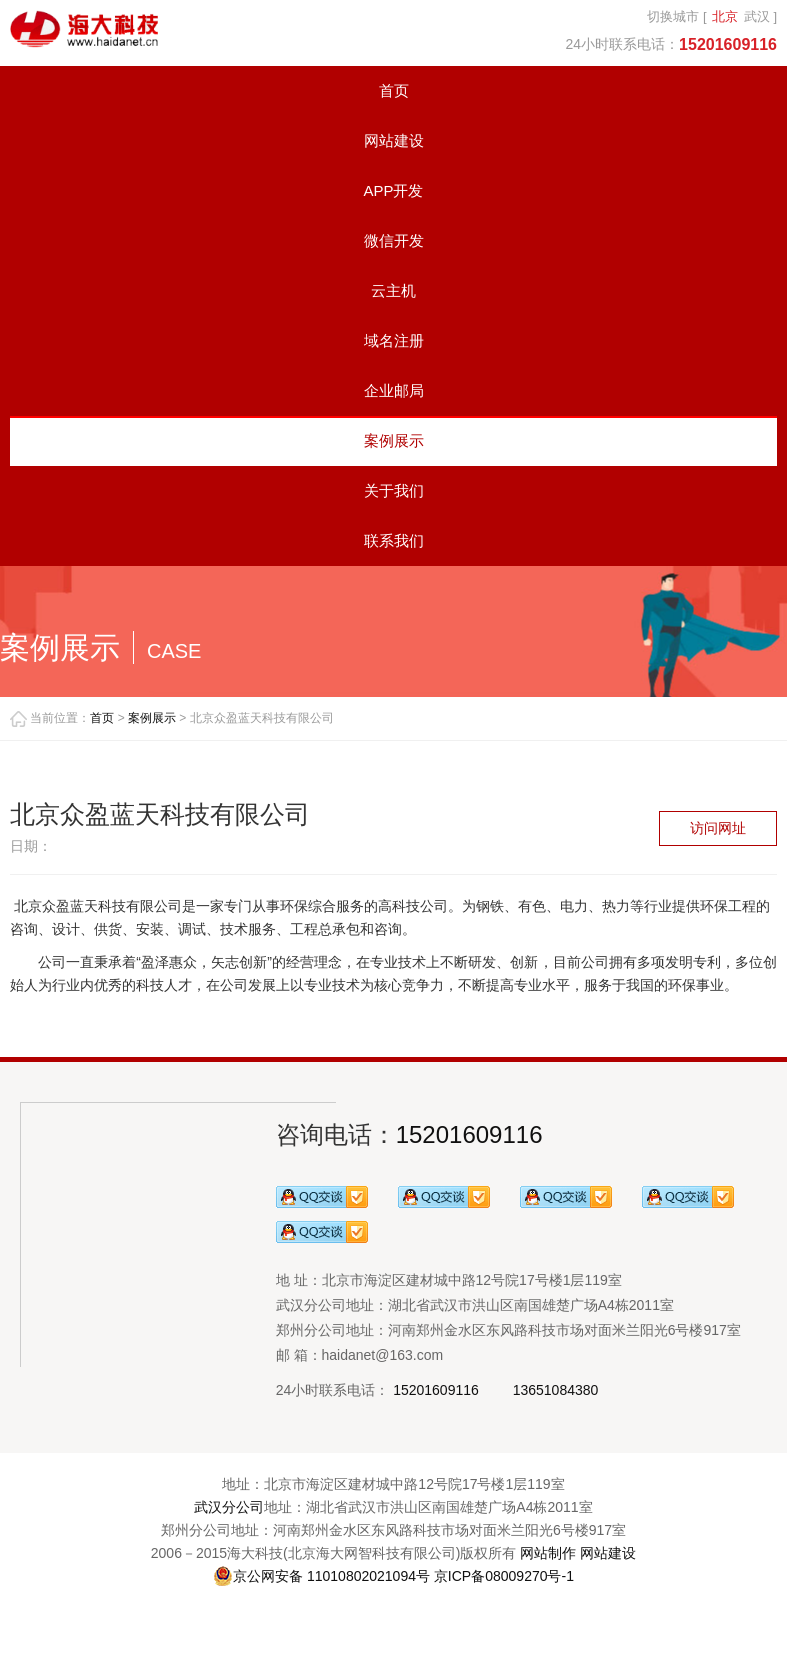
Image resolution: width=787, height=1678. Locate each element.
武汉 (757, 16)
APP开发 (393, 190)
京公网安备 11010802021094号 (321, 1576)
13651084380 (556, 1390)
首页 (394, 90)
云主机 (393, 290)
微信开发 (394, 240)
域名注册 (394, 340)
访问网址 (718, 828)
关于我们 (394, 490)
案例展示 (394, 440)
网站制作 (548, 1553)
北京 (725, 16)
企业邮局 (394, 390)
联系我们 (394, 540)
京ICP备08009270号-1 (504, 1576)
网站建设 (394, 140)
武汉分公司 (229, 1507)
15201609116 (469, 1134)
